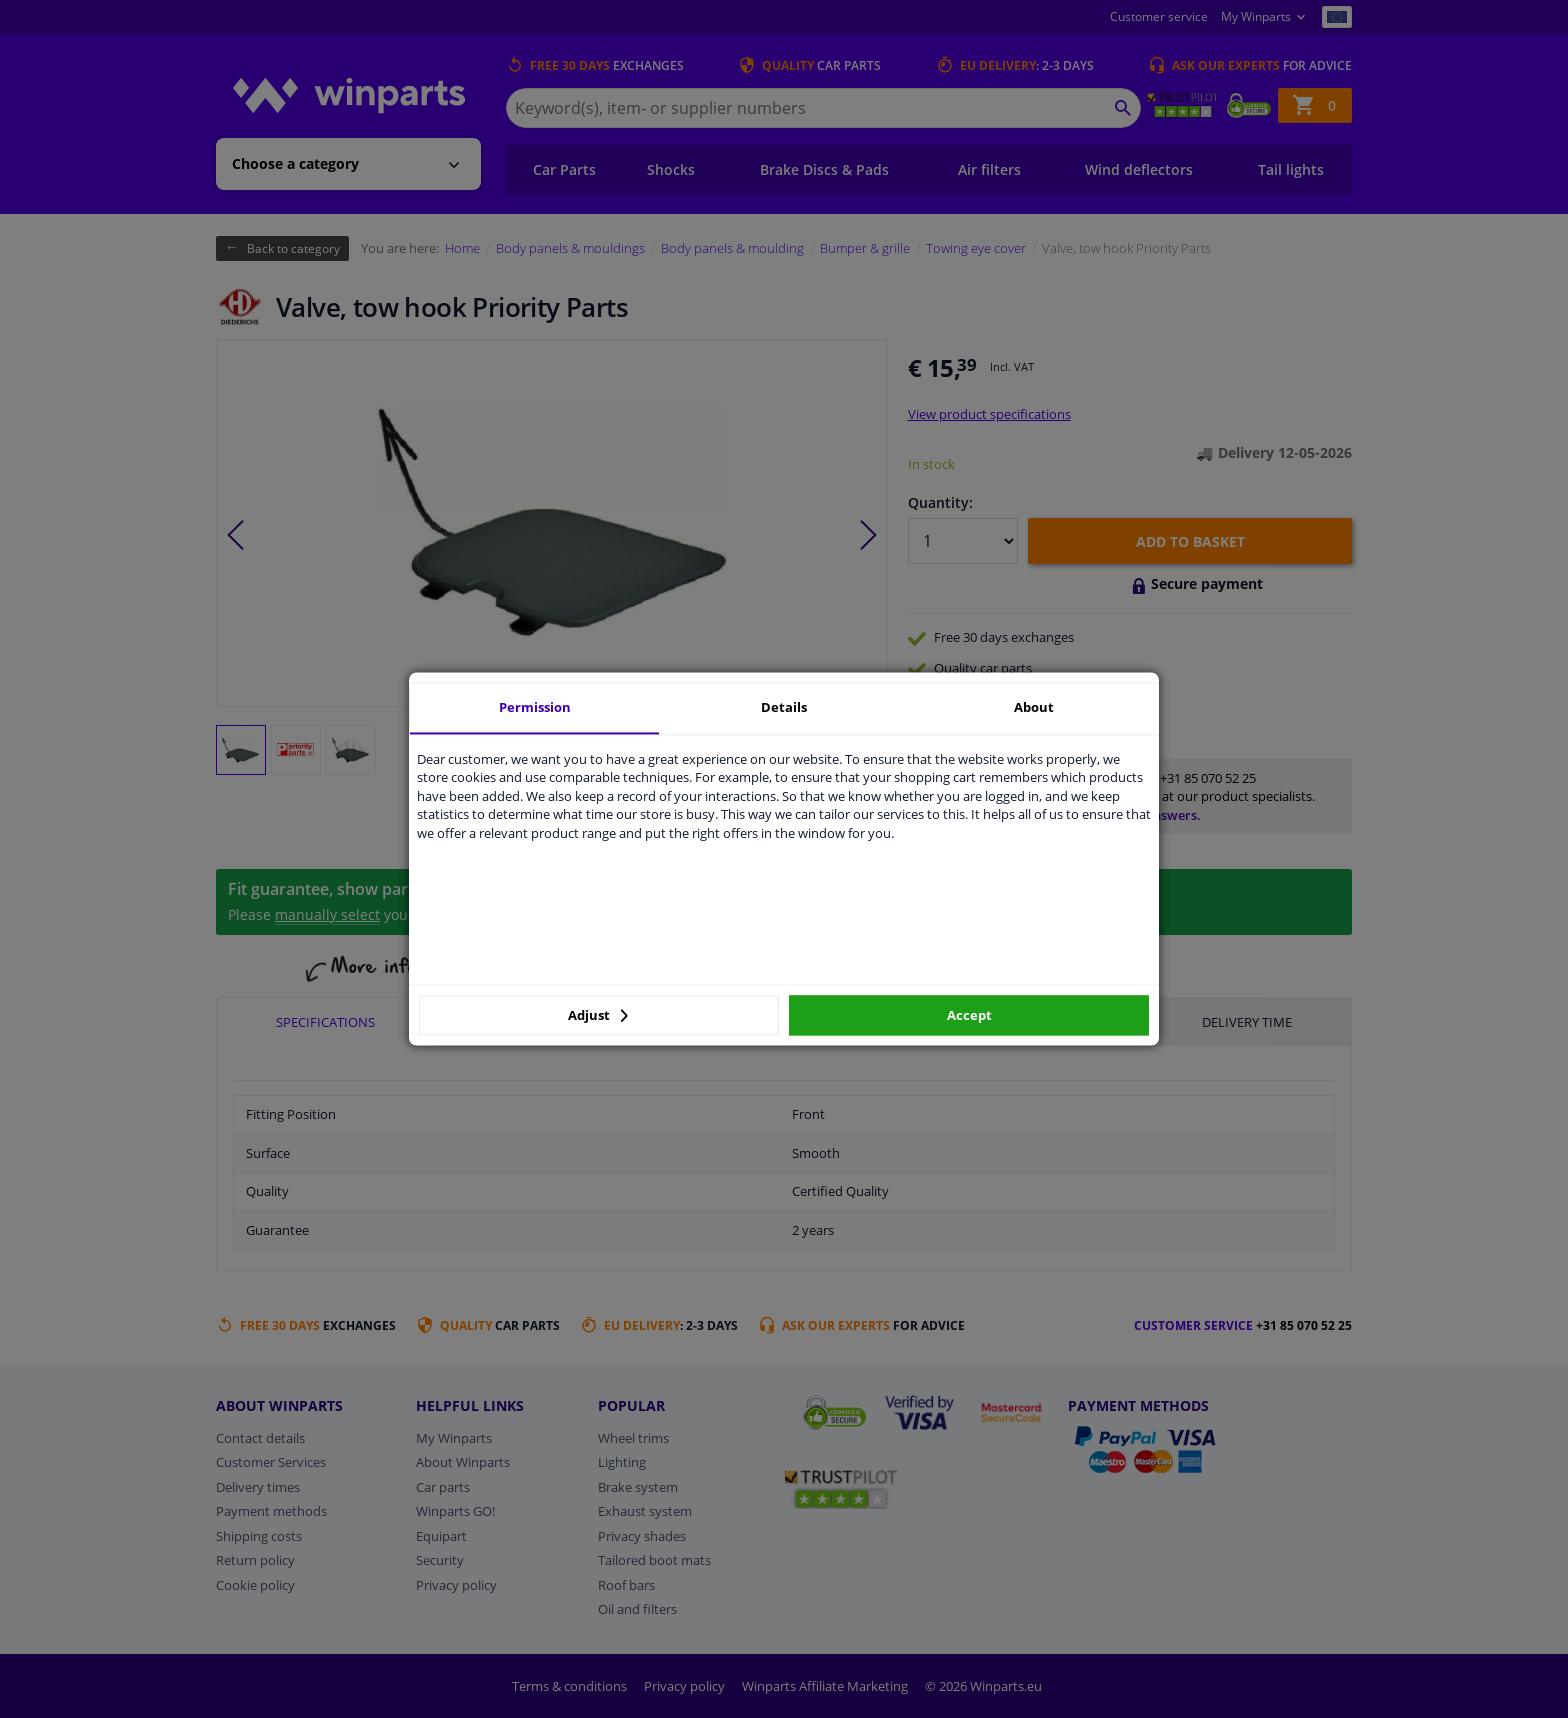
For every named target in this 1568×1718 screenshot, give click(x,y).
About (1034, 707)
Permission (535, 707)
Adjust (598, 1015)
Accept (969, 1015)
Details (784, 707)
